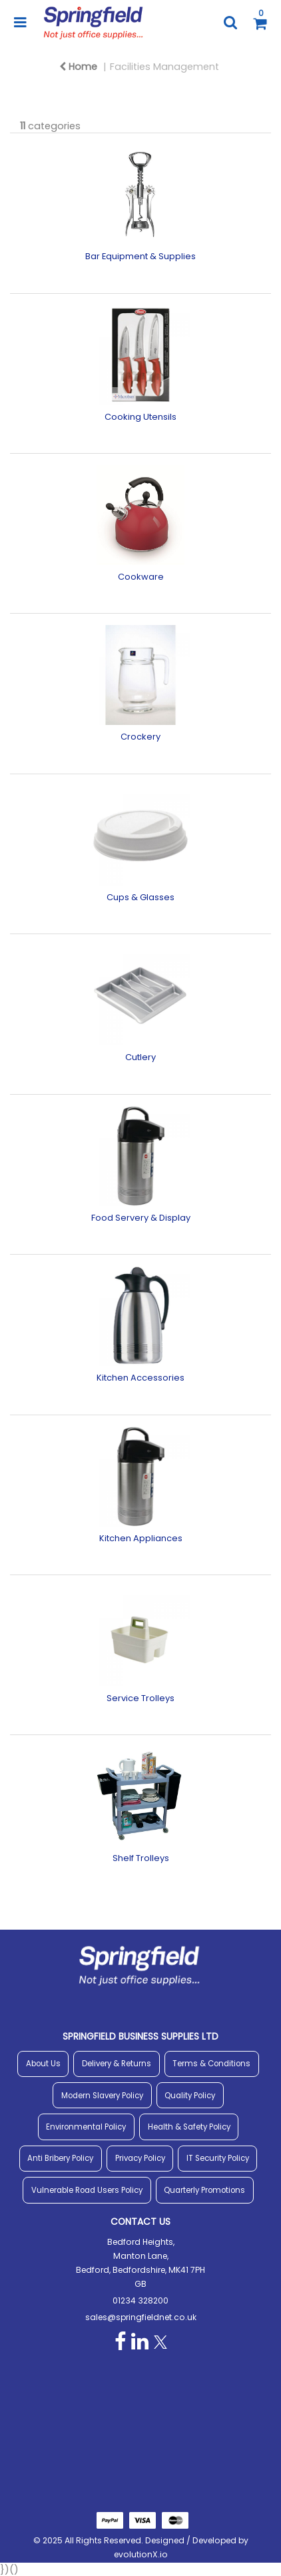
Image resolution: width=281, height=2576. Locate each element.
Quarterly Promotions (204, 2190)
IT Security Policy (217, 2158)
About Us (43, 2063)
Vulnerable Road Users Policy (86, 2190)
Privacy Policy (140, 2158)
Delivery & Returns (116, 2063)
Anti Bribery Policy (60, 2158)
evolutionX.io (141, 2554)
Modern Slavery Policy (102, 2095)
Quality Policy (189, 2095)
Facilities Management (164, 66)
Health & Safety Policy (189, 2127)
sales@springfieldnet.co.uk (140, 2317)
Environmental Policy (86, 2127)
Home (78, 66)
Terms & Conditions (211, 2063)
